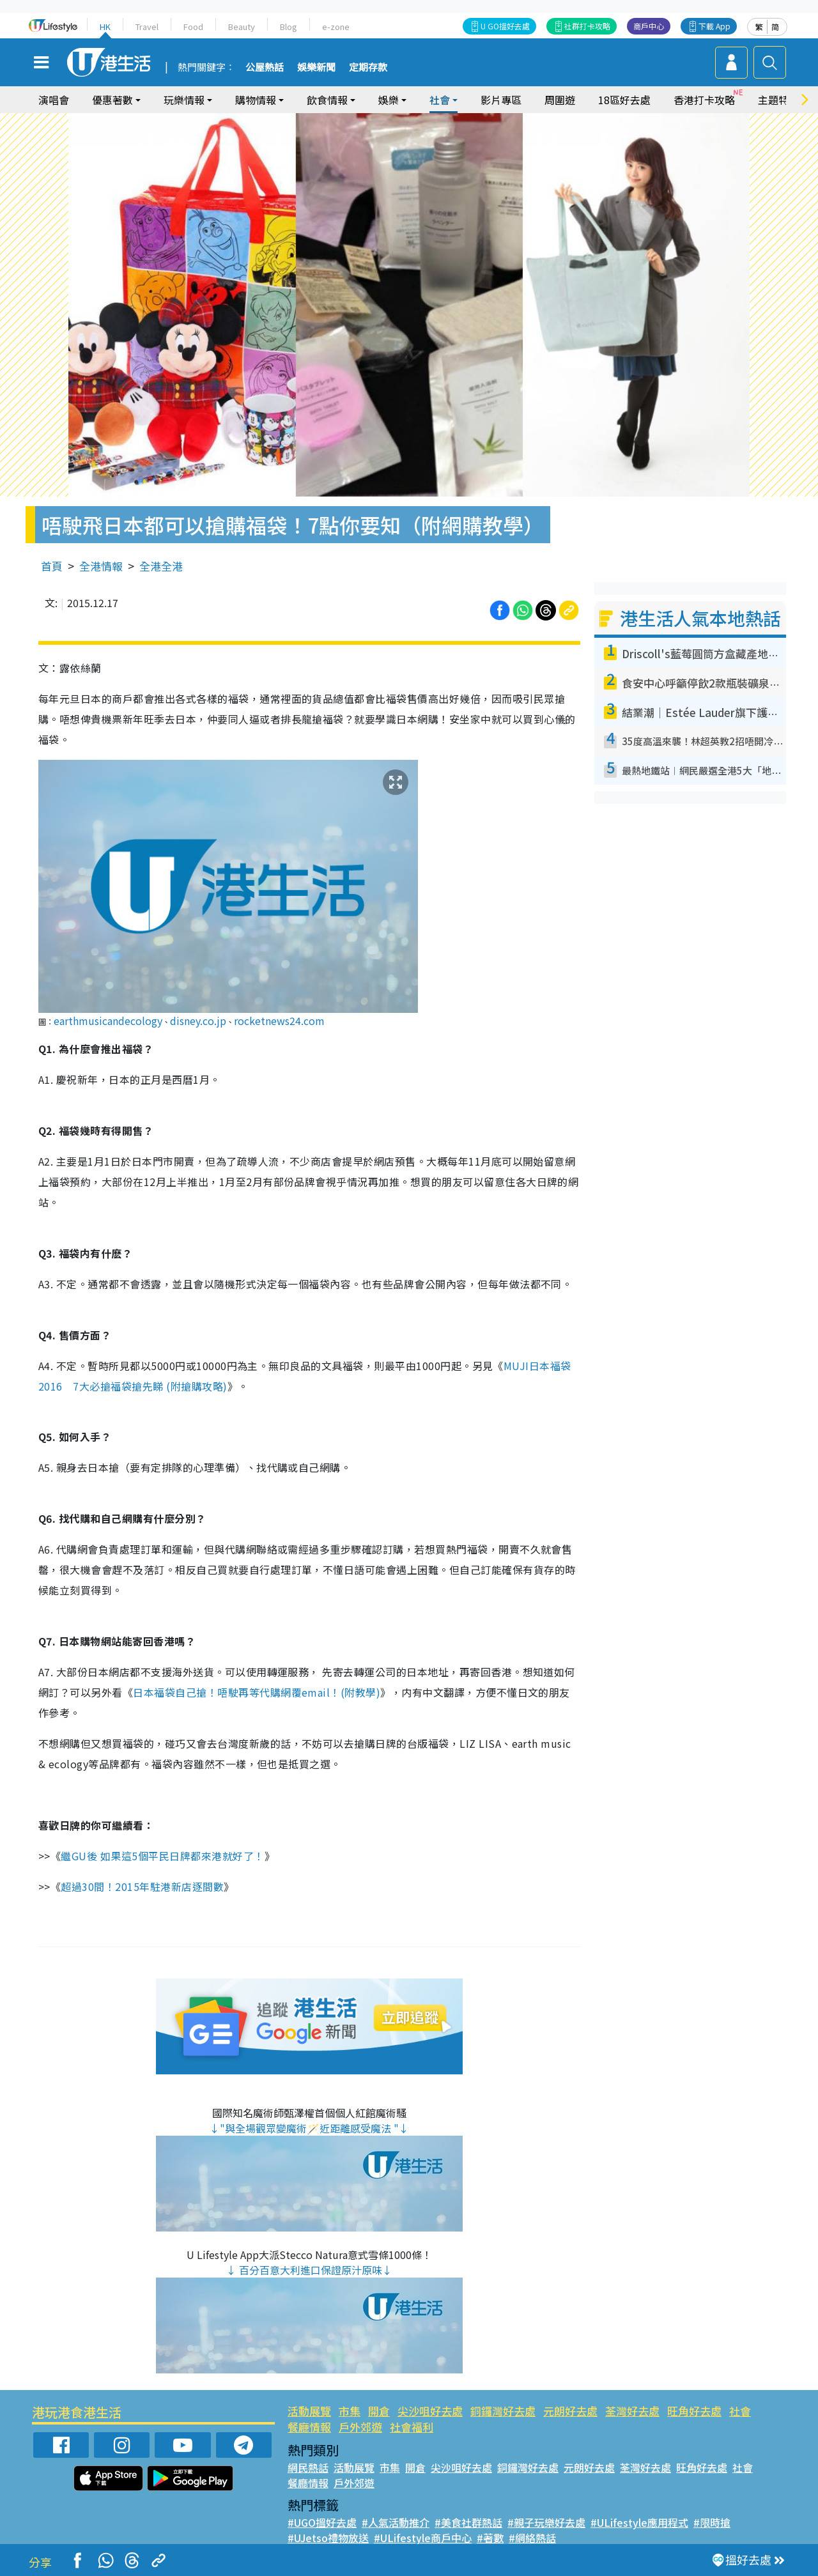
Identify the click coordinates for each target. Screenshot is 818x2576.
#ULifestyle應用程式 (639, 2522)
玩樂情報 (184, 99)
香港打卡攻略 (704, 99)
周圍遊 (559, 99)
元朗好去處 (570, 2411)
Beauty (241, 26)
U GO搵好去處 (505, 25)
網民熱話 (308, 2467)
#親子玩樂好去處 (546, 2522)
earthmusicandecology (108, 1020)
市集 (349, 2411)
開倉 (379, 2411)
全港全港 (161, 566)
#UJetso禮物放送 (328, 2537)
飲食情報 (327, 99)
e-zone (336, 26)
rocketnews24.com (279, 1020)
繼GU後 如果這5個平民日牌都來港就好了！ (162, 1855)
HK (105, 26)
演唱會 (53, 99)
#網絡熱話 (532, 2537)
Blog (288, 26)
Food (193, 26)
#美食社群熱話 (468, 2522)
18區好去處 (624, 99)
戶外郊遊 (360, 2427)
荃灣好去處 (632, 2411)
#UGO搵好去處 (322, 2522)
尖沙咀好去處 (430, 2411)
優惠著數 (112, 99)
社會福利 (411, 2427)
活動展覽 (309, 2411)
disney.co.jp (198, 1020)
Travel (146, 26)
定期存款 (368, 68)
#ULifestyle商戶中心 (423, 2537)
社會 (439, 99)
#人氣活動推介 (395, 2522)
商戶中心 (648, 25)
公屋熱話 (264, 68)
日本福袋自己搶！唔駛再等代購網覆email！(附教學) (256, 1692)
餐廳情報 (309, 2427)
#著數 (490, 2537)
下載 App (714, 25)
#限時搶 (711, 2522)
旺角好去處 (694, 2411)
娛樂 (388, 99)
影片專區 (501, 99)
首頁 (52, 566)
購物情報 (255, 99)
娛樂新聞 (316, 68)
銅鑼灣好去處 (503, 2411)
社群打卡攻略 (587, 25)
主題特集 (778, 99)
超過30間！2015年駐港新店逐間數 (142, 1886)
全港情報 (101, 566)
